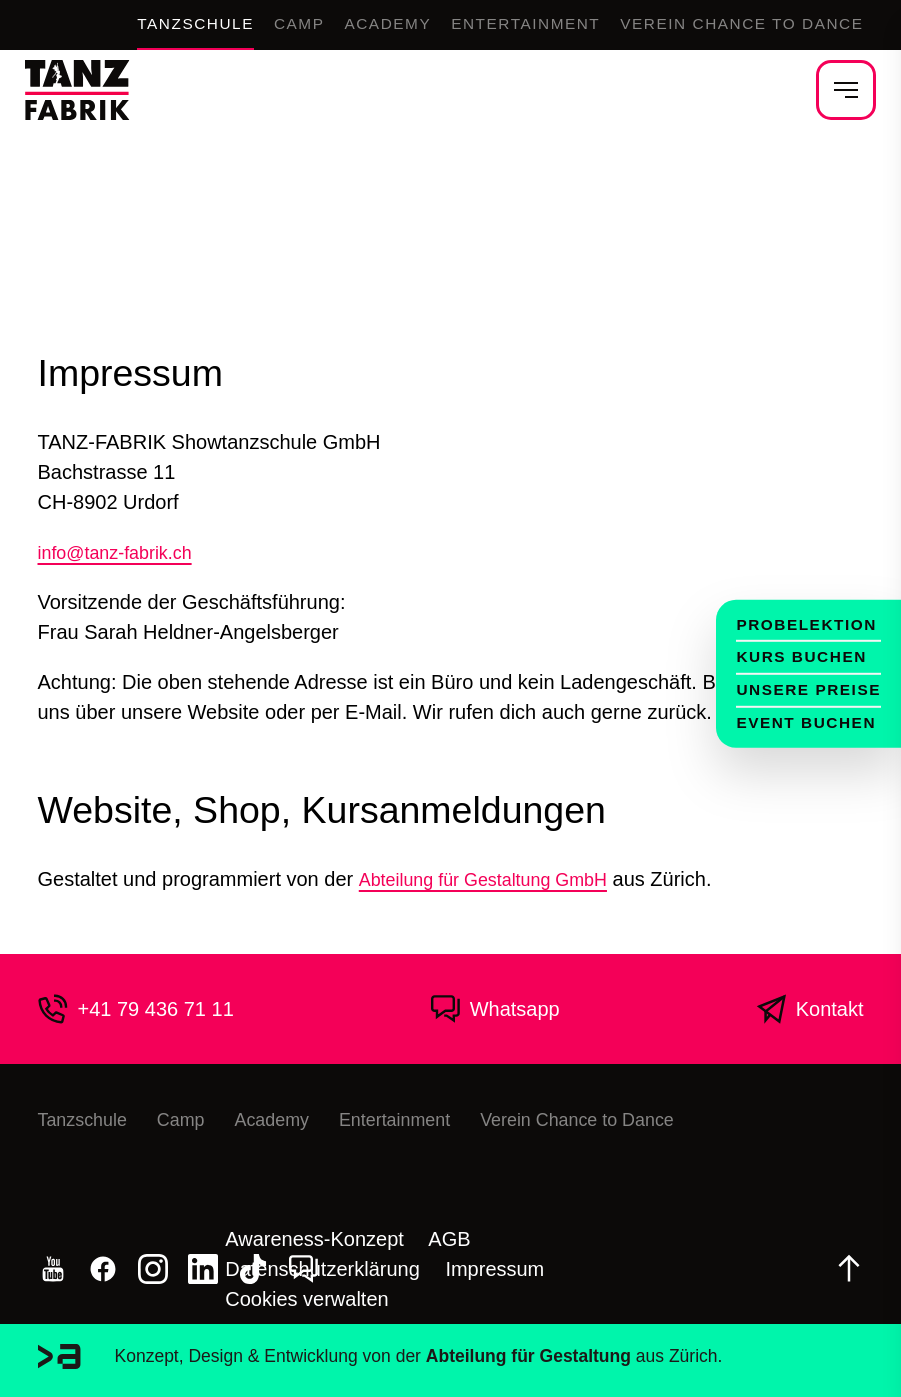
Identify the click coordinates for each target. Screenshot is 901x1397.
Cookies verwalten (306, 1299)
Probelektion (796, 615)
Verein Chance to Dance (724, 24)
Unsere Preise (798, 689)
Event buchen (795, 726)
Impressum (494, 1269)
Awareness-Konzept (314, 1239)
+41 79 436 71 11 (136, 1009)
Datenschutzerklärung (322, 1269)
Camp (229, 24)
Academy (327, 24)
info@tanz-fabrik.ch (124, 552)
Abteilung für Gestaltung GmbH (497, 879)
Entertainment (482, 24)
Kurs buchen (790, 652)
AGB (449, 1239)
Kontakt (810, 1009)
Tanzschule (113, 24)
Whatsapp (495, 1009)
